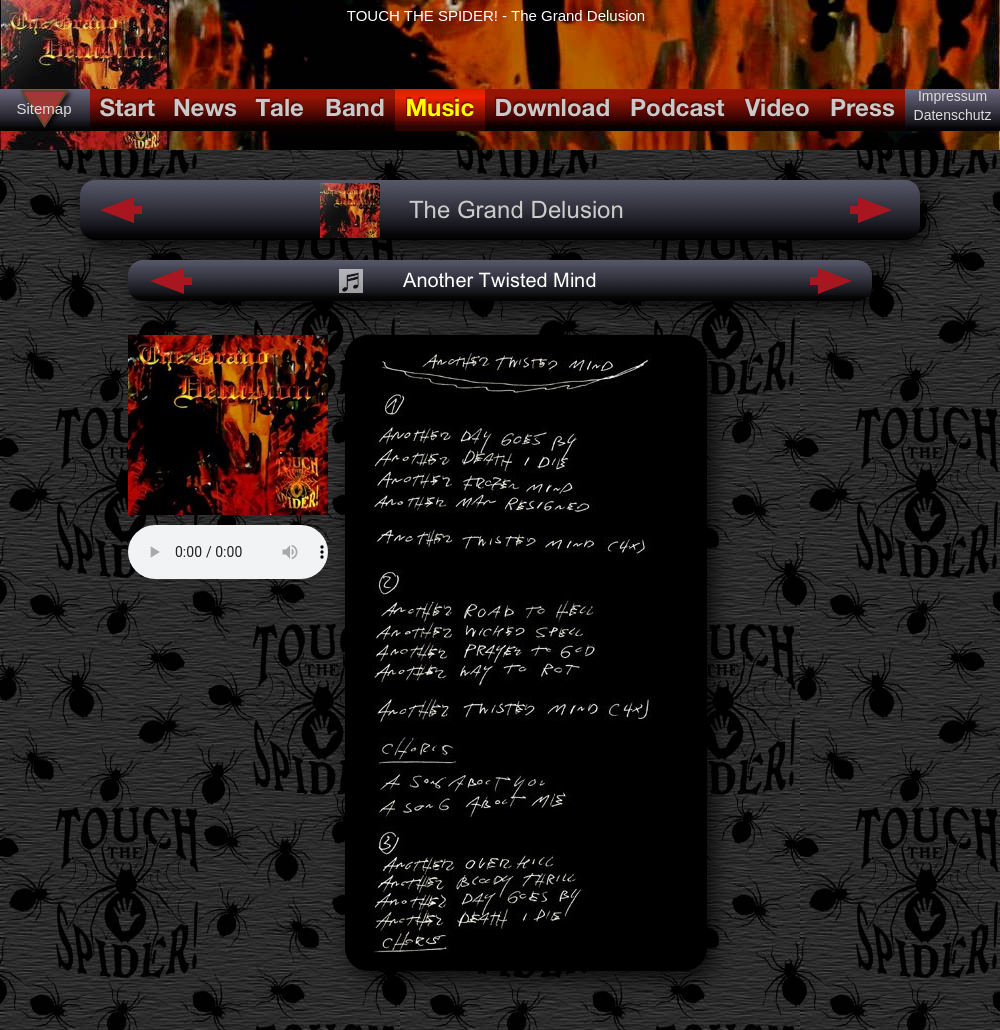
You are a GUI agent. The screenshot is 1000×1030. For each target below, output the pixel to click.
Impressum (952, 96)
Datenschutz (953, 115)
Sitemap (43, 108)
